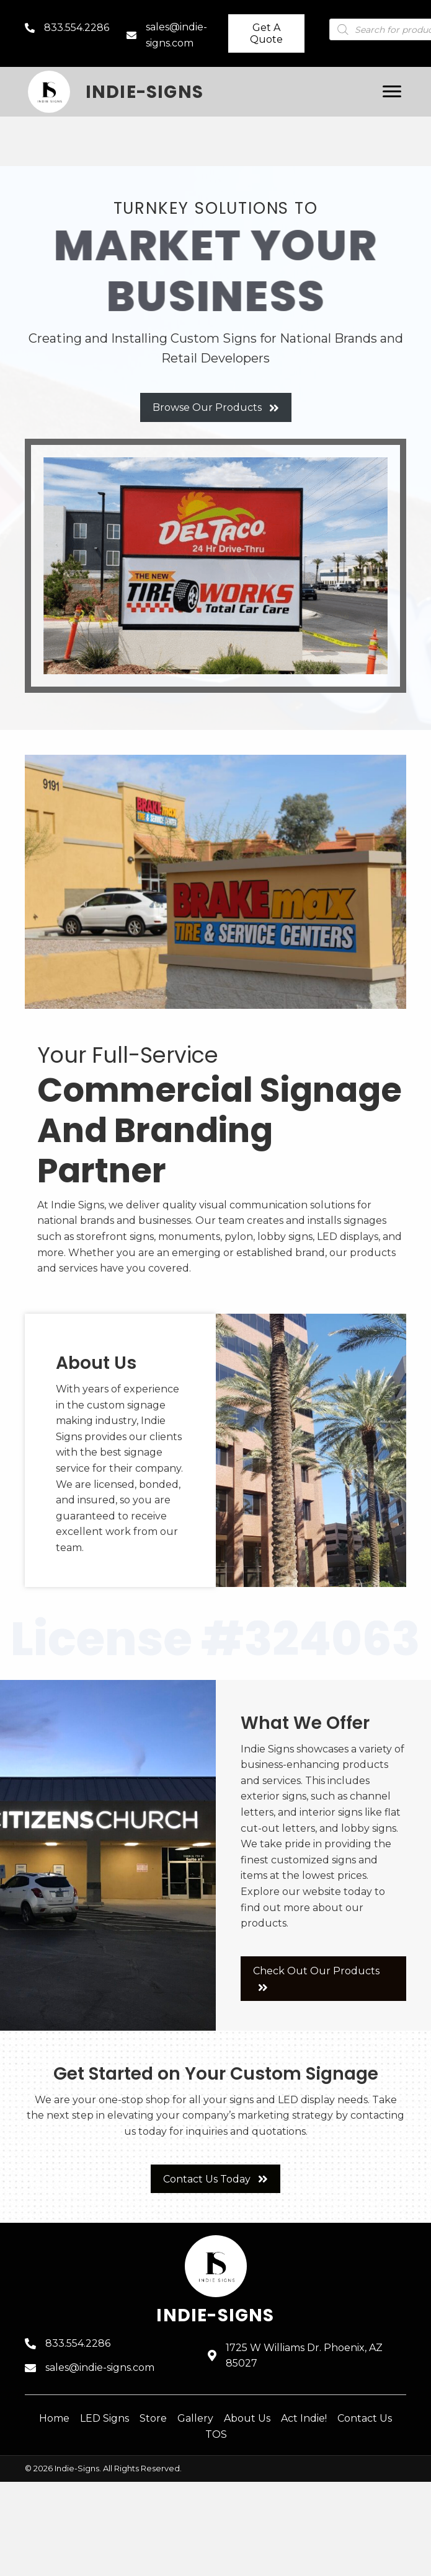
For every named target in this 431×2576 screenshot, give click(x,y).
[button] (266, 33)
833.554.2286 (76, 27)
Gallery (195, 2418)
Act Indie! (304, 2418)
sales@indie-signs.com (99, 2367)
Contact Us (364, 2418)
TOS (216, 2434)
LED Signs (104, 2418)
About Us (247, 2418)
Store (153, 2418)
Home (54, 2418)
